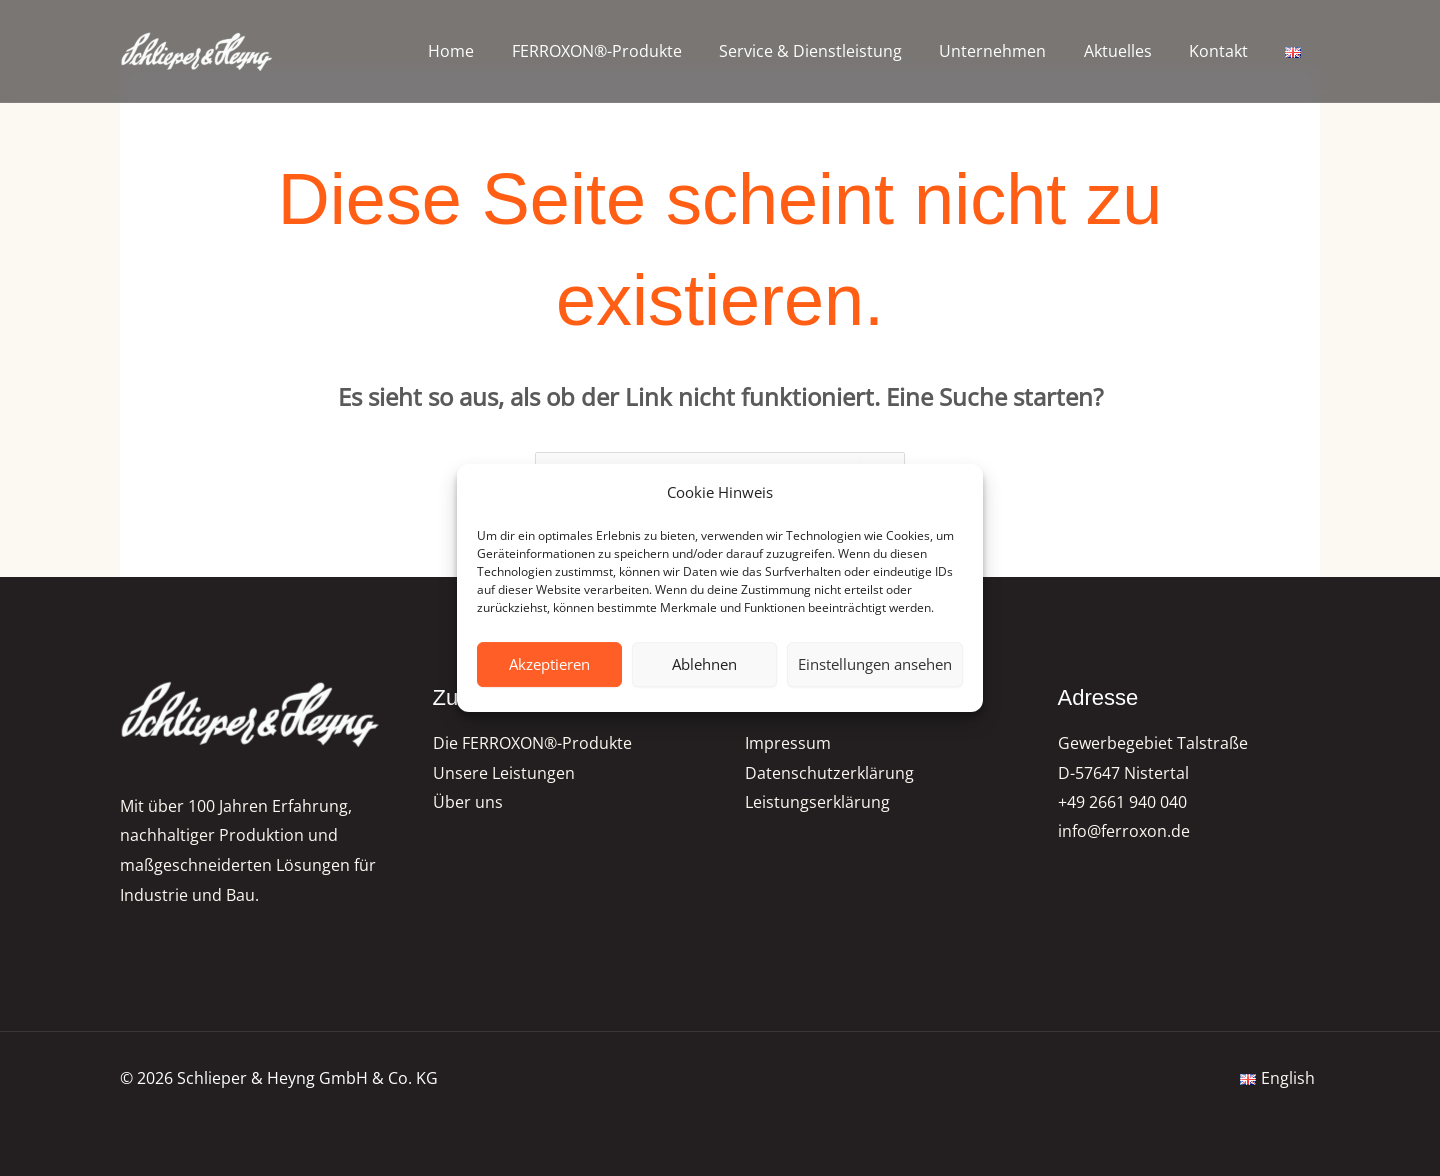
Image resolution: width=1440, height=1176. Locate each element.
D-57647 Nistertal (1123, 773)
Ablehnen (704, 664)
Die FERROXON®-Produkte (532, 743)
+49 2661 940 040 (1122, 803)
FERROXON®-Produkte (626, 51)
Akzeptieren (549, 664)
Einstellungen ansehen (875, 664)
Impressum (788, 743)
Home (486, 51)
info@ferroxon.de (1124, 833)
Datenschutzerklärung (829, 773)
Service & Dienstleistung (834, 51)
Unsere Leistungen (504, 773)
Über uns (468, 803)
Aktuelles (1131, 51)
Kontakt (1226, 51)
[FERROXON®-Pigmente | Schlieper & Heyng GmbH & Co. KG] (197, 51)
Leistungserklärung (817, 803)
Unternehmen (1011, 51)
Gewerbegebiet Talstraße (1153, 743)
